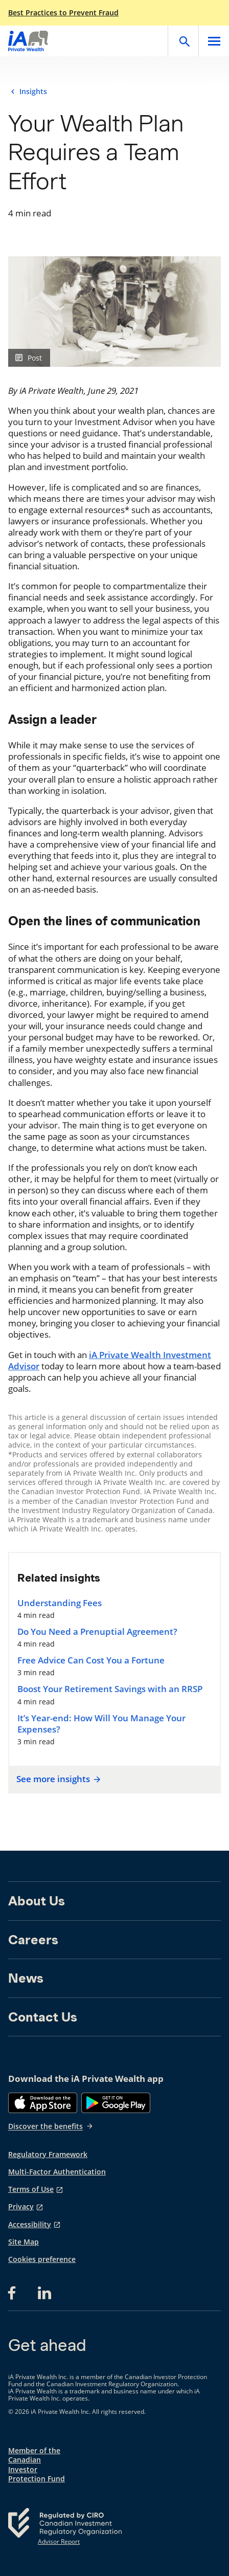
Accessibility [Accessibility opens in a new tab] (29, 2224)
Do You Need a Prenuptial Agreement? (97, 1631)
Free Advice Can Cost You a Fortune (91, 1660)
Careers (33, 1939)
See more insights (57, 1779)
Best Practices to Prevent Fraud (63, 12)
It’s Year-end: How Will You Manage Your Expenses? (101, 1724)
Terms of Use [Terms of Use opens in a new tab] (31, 2189)
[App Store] (42, 2103)
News (25, 1978)
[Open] (183, 41)
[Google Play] (115, 2103)
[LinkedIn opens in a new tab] (44, 2293)
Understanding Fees (59, 1603)
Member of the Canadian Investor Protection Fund (36, 2464)
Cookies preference (42, 2259)
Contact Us (42, 2017)
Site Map (23, 2242)
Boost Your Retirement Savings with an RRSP (109, 1689)
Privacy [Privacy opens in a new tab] (21, 2206)
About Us (36, 1900)
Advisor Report (59, 2542)
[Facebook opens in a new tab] (14, 2293)
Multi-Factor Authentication (57, 2172)
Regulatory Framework (47, 2154)
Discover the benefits (51, 2126)
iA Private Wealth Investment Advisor (109, 1360)
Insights (33, 91)
